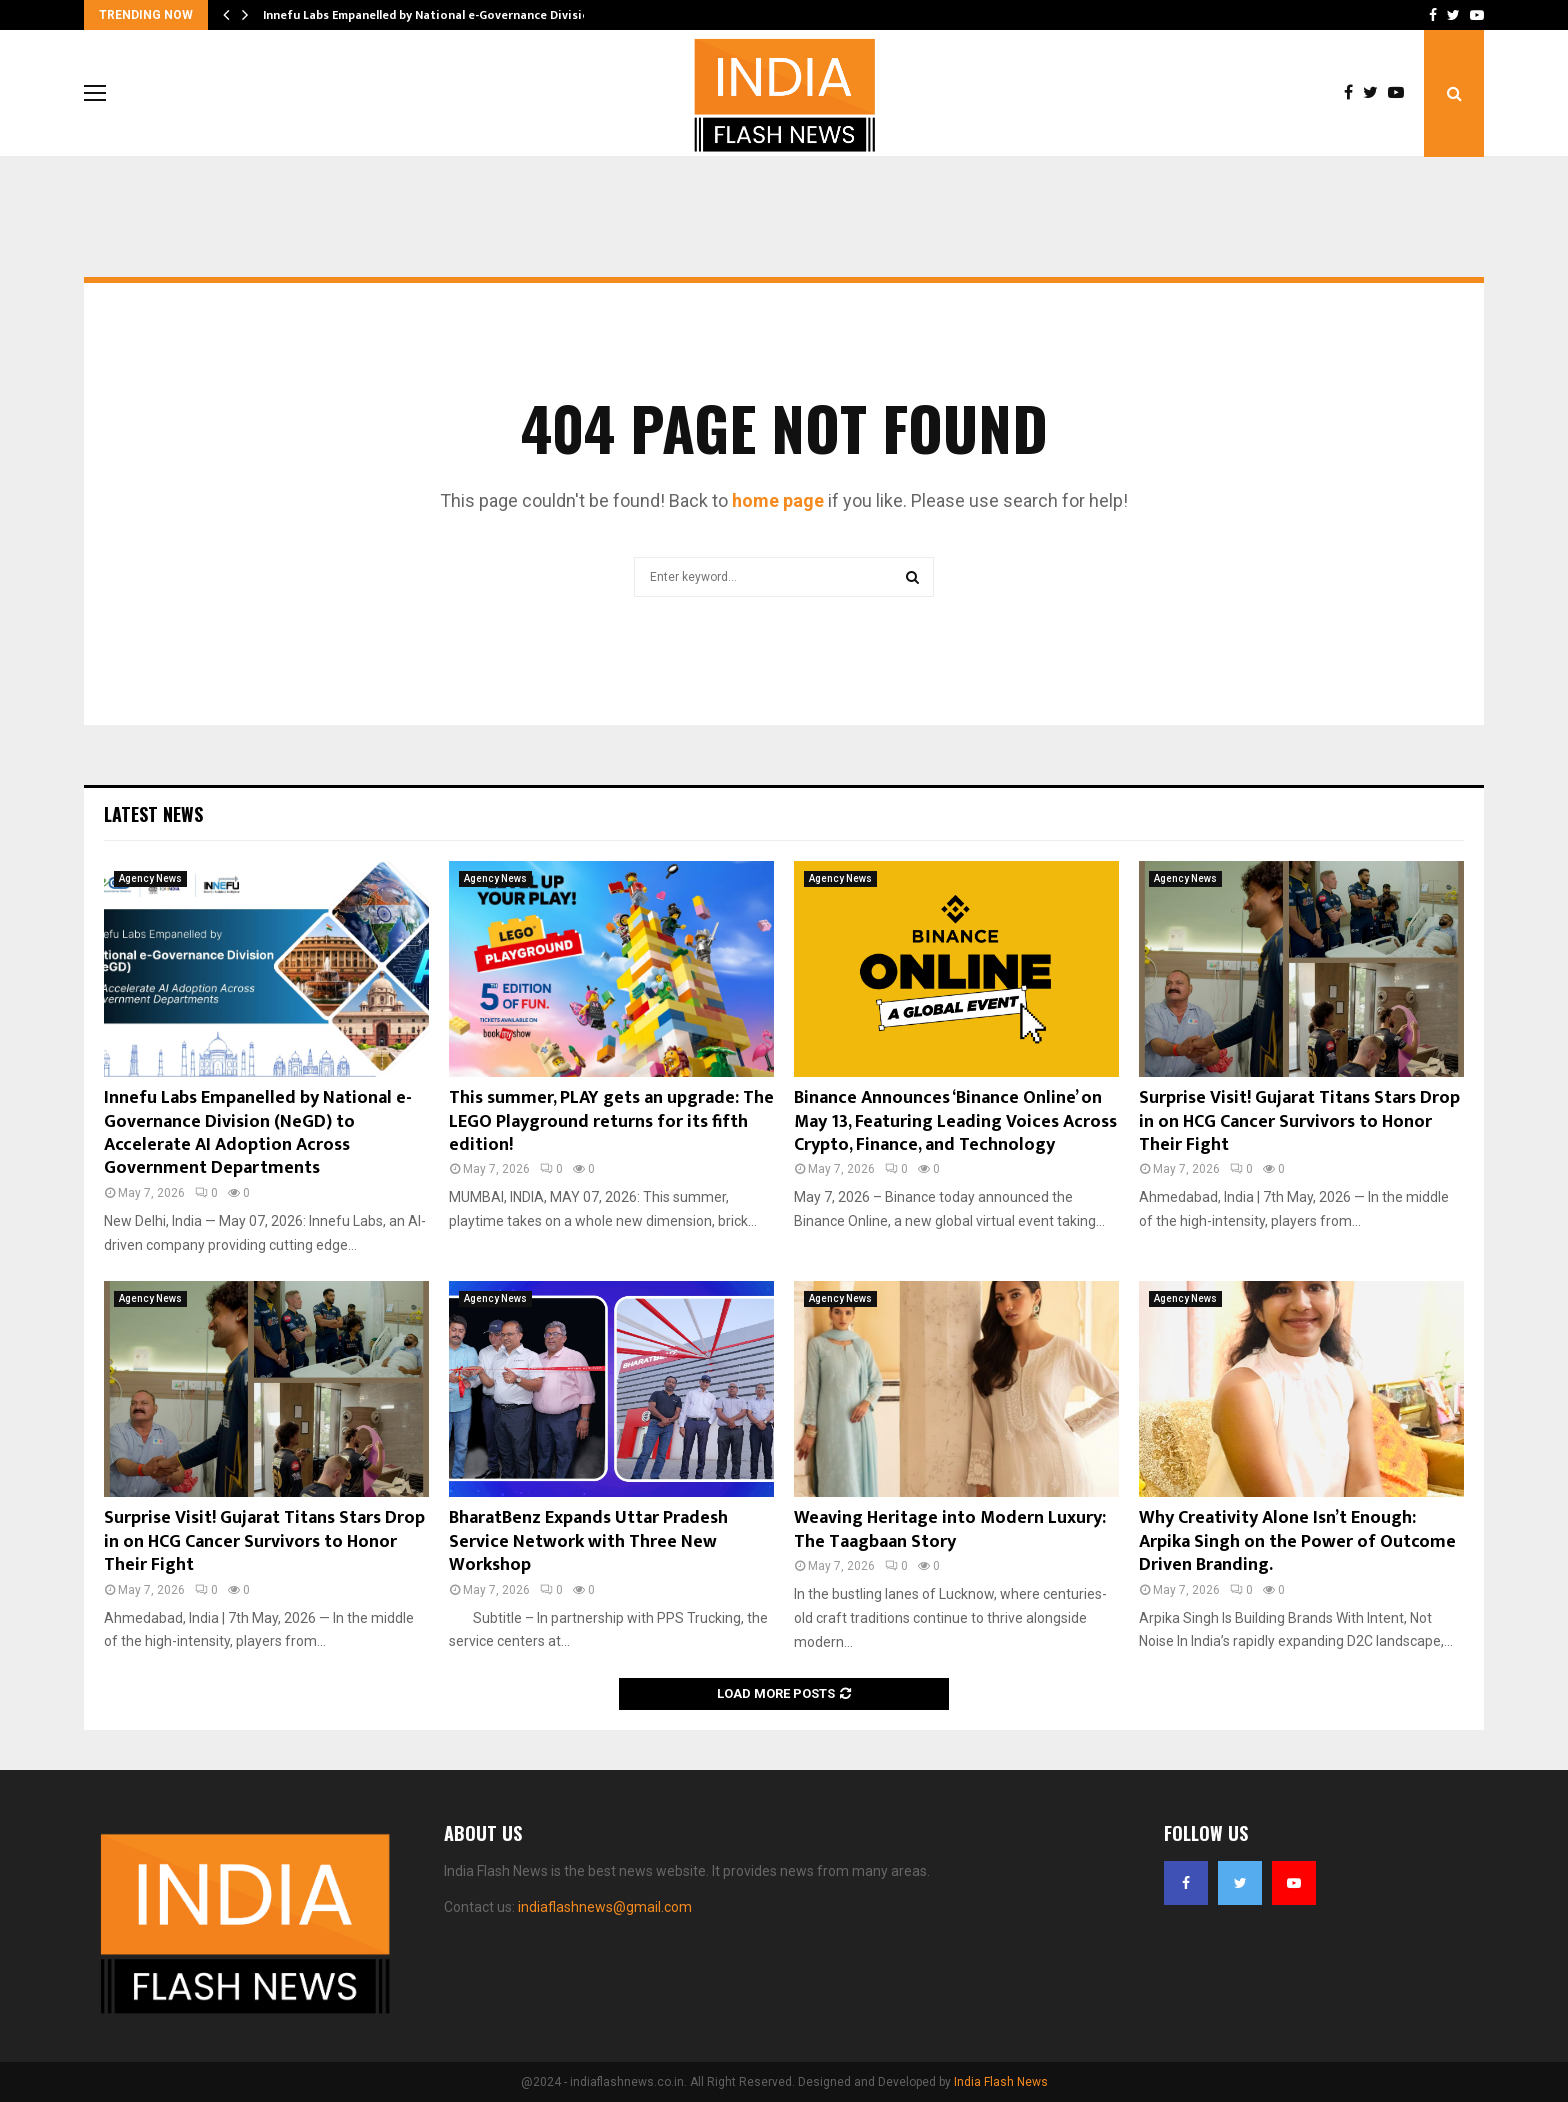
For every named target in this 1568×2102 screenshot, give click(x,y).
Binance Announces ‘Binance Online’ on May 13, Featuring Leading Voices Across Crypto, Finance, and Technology (955, 1121)
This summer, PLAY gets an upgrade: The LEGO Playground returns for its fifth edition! (611, 1121)
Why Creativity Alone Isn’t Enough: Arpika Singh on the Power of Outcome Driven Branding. (1297, 1541)
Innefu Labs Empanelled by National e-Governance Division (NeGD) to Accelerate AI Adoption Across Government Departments (258, 1133)
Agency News (150, 878)
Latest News (153, 814)
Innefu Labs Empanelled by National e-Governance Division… (435, 15)
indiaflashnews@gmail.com (605, 1907)
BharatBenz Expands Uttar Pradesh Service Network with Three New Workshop (588, 1541)
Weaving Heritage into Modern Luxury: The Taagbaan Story (950, 1529)
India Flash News (1001, 2082)
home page (778, 500)
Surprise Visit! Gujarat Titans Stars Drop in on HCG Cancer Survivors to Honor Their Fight (1299, 1121)
